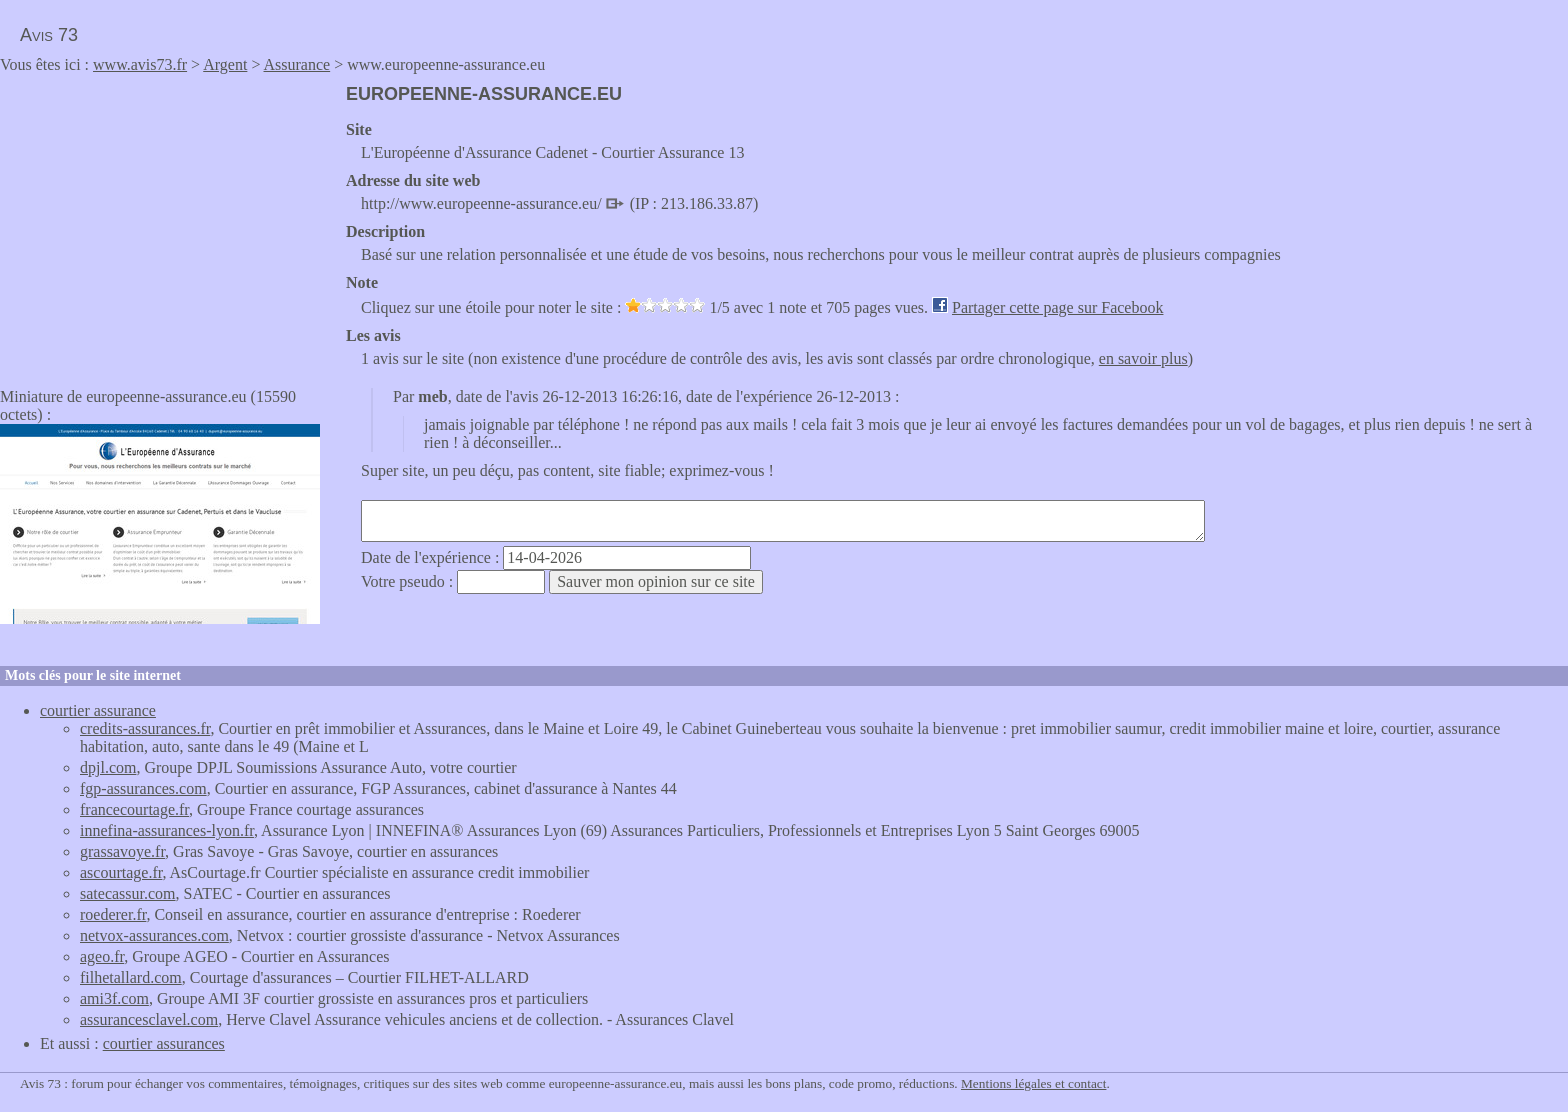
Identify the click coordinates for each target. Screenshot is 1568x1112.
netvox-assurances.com (154, 935)
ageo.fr (102, 956)
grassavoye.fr (122, 851)
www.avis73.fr (140, 64)
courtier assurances (164, 1043)
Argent (225, 64)
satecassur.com (128, 893)
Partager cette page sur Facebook (1057, 307)
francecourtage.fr (134, 809)
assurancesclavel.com (149, 1019)
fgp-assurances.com (143, 788)
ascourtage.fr (121, 872)
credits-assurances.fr (145, 728)
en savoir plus (1143, 358)
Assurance (297, 64)
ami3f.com (114, 998)
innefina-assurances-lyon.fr (167, 830)
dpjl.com (108, 767)
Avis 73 (49, 35)
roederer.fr (113, 914)
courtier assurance (98, 710)
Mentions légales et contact (1033, 1083)
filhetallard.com (131, 977)
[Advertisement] (168, 224)
